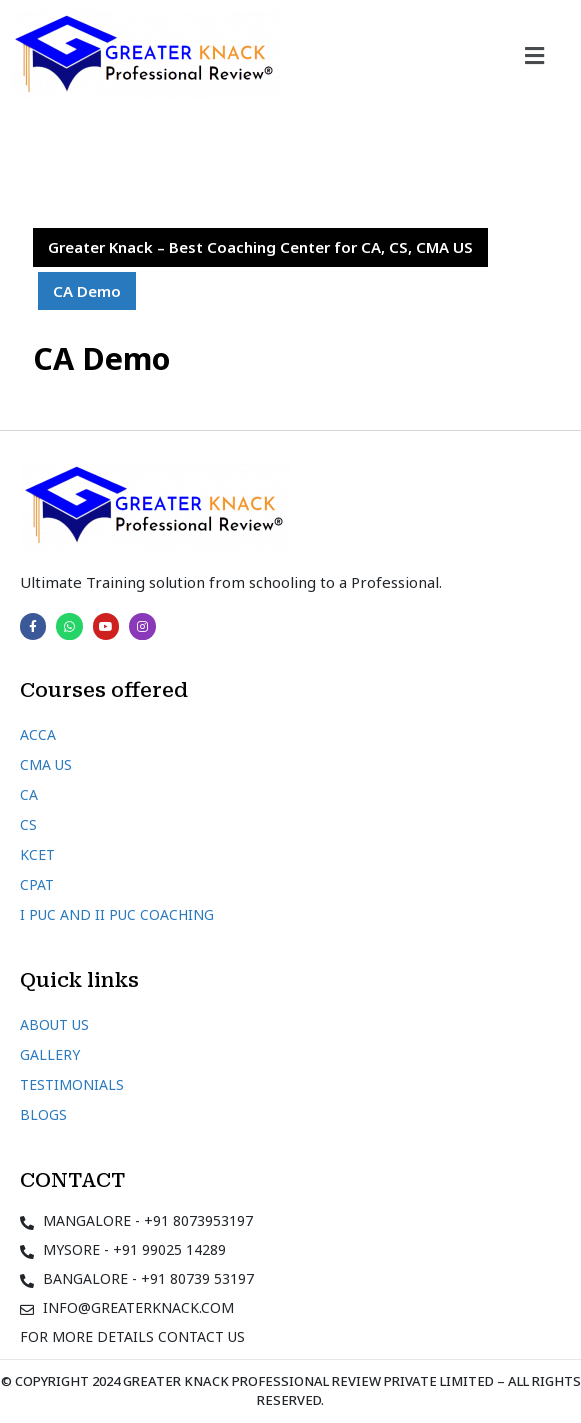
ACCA (38, 734)
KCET (37, 854)
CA (29, 794)
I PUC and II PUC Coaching (117, 914)
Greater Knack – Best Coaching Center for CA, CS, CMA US (260, 247)
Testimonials (72, 1084)
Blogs (43, 1114)
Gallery (50, 1054)
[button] (535, 55)
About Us (54, 1024)
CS (28, 824)
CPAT (37, 884)
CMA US (46, 764)
